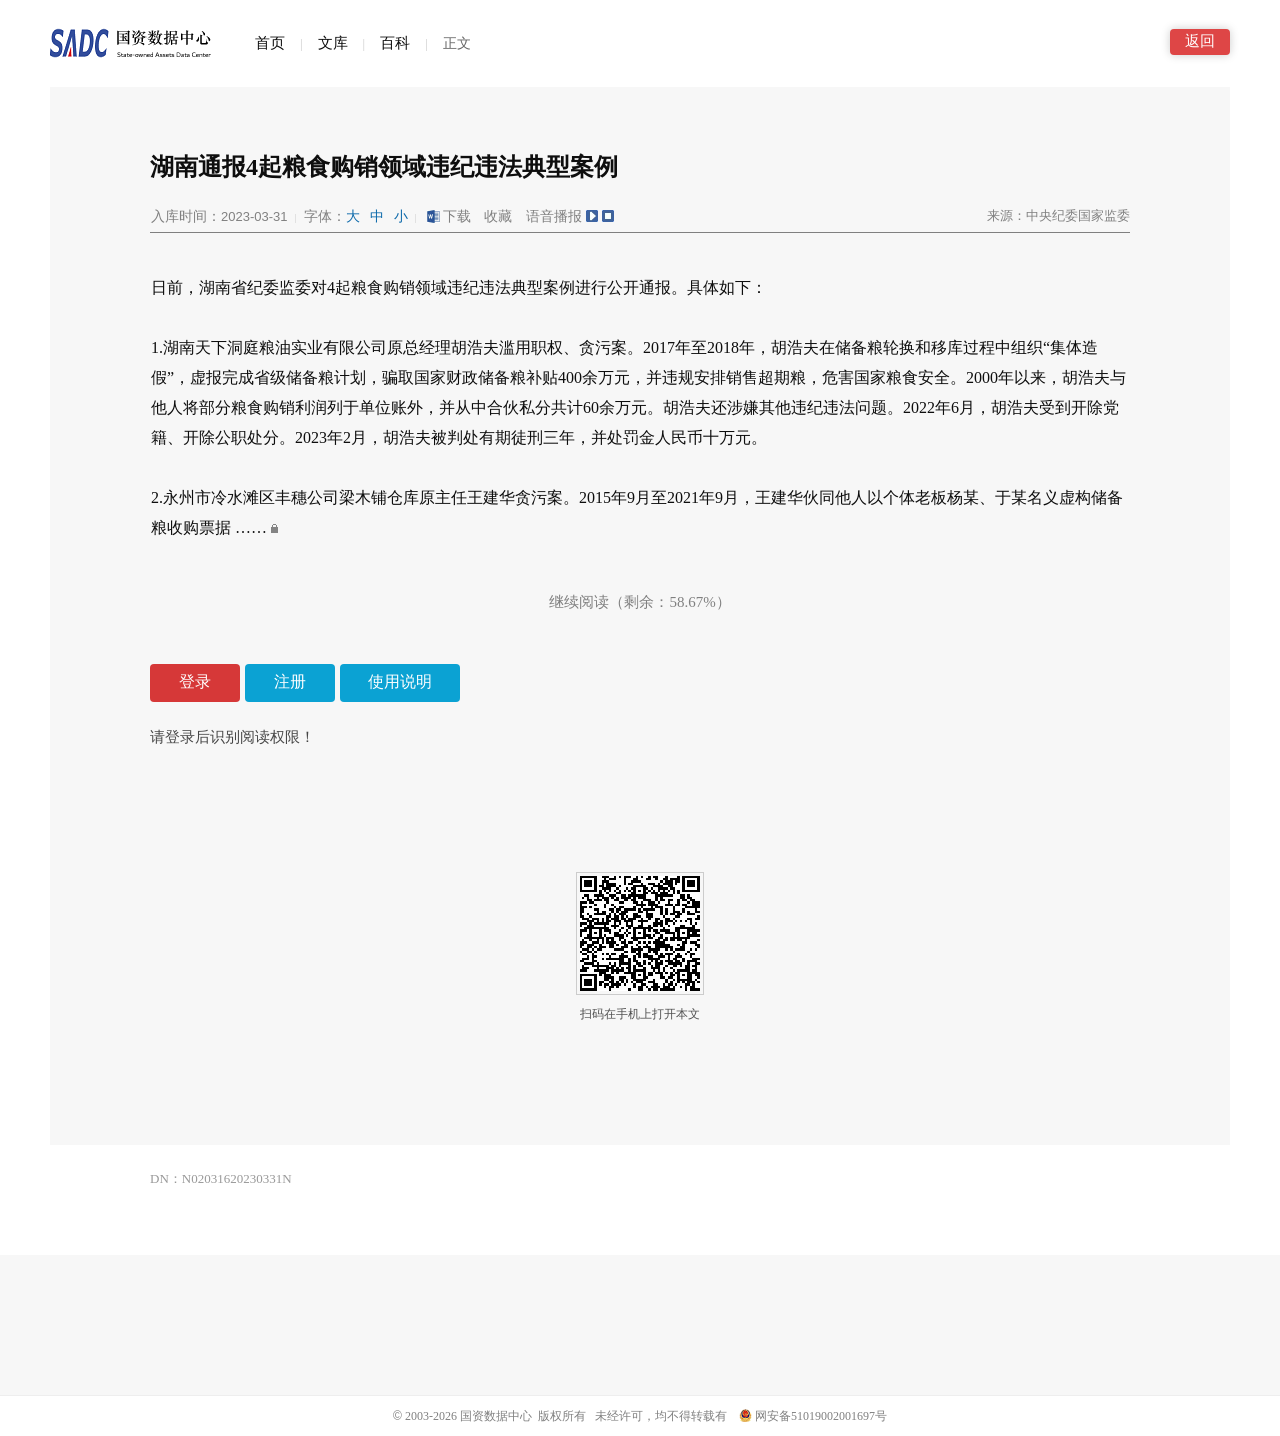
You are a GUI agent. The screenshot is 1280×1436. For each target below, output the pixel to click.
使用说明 (400, 681)
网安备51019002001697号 (813, 1416)
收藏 (498, 216)
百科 (395, 43)
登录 (195, 681)
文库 (333, 43)
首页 (270, 43)
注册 (290, 681)
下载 (448, 216)
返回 (1200, 41)
